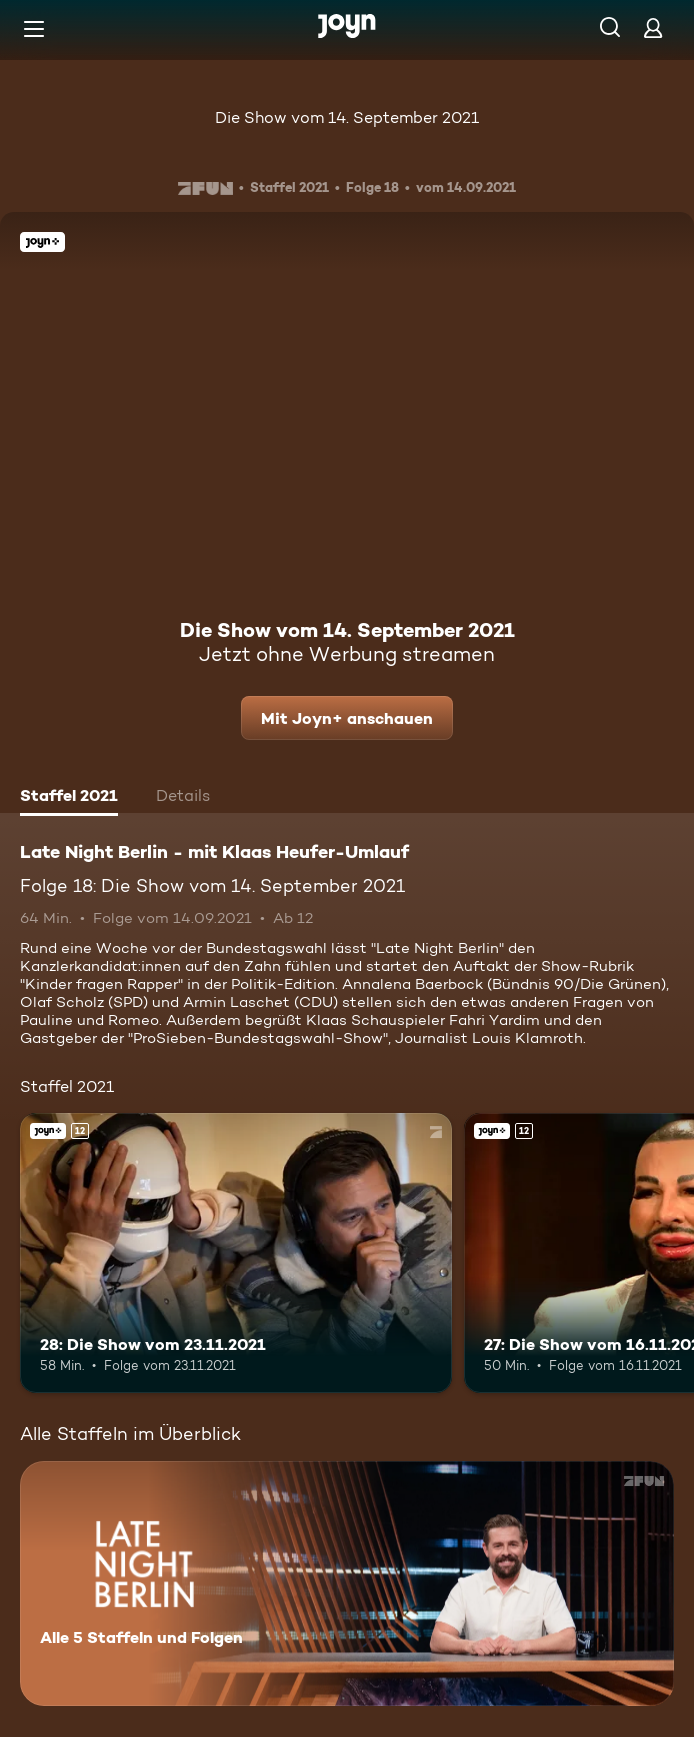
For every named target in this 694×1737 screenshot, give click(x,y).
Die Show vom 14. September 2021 (347, 117)
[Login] (653, 27)
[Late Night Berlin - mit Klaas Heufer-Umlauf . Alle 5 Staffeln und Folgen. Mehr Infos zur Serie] (347, 1583)
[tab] (69, 798)
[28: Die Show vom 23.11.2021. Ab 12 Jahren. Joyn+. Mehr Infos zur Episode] (236, 1253)
